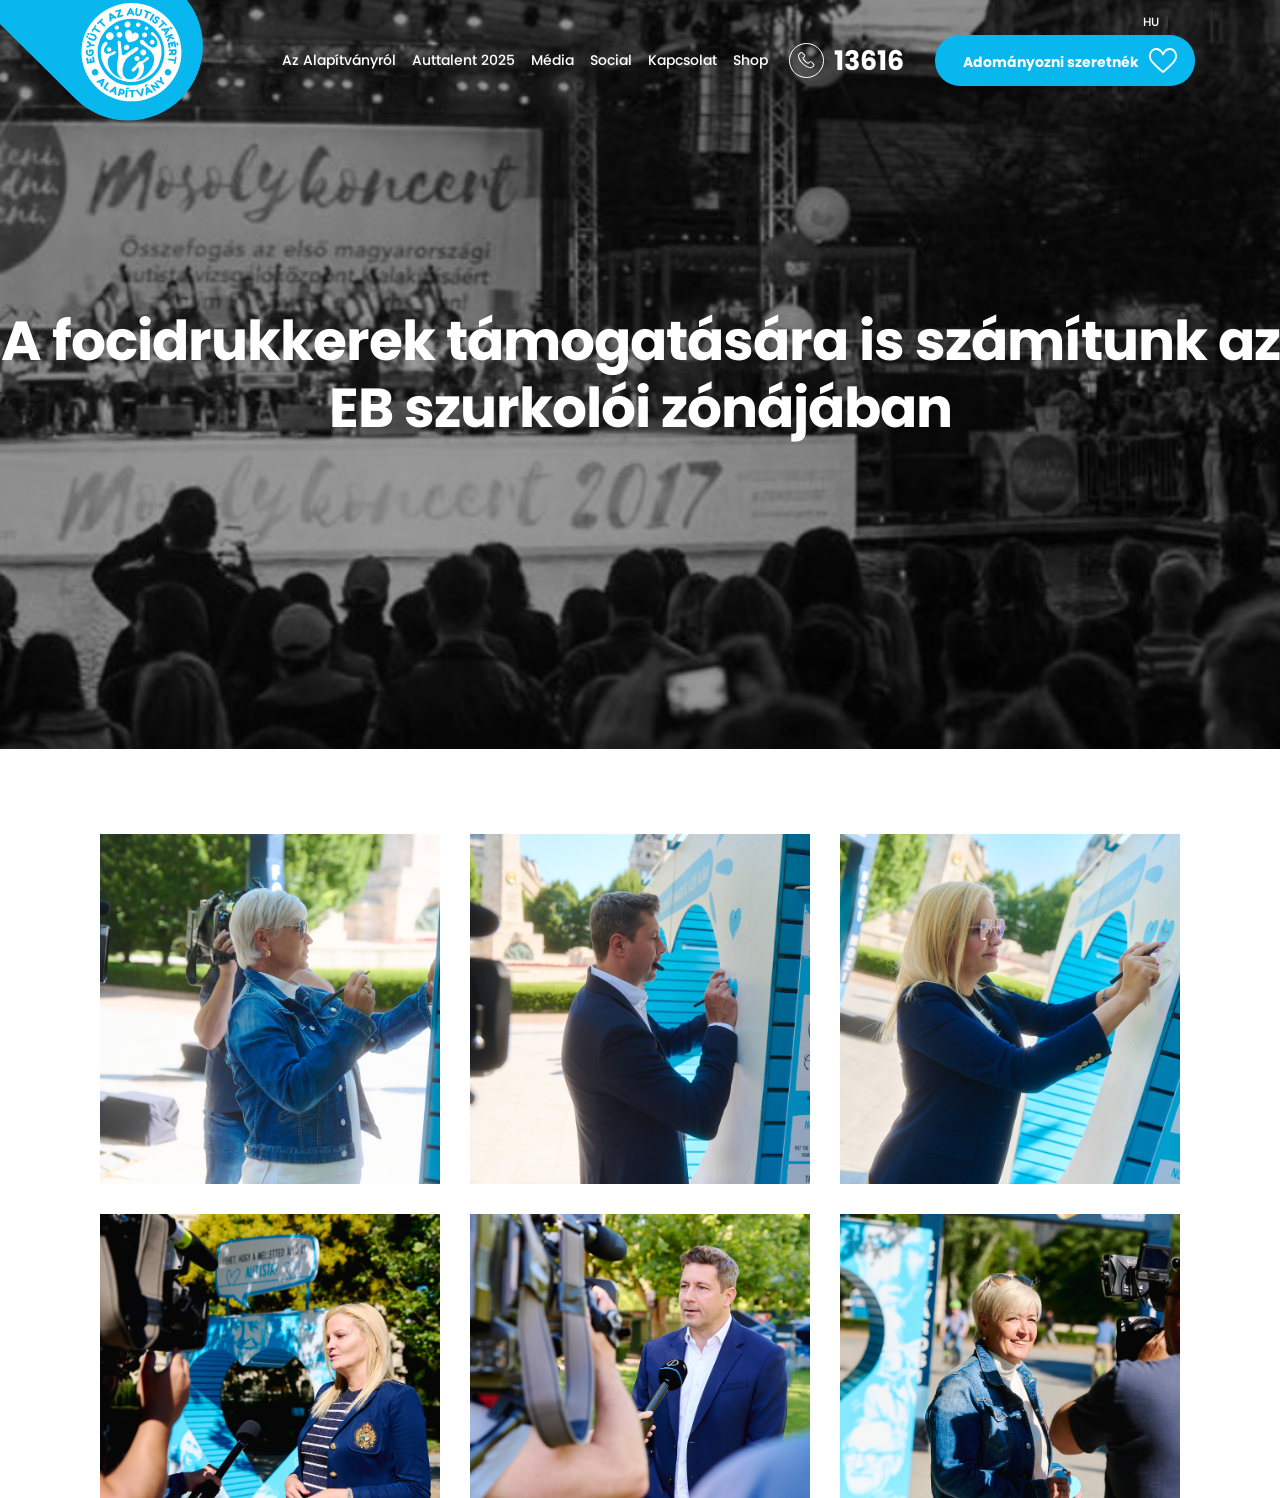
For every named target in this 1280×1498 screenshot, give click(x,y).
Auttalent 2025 (463, 60)
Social (611, 60)
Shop (750, 60)
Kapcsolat (682, 60)
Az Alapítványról (339, 60)
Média (552, 60)
